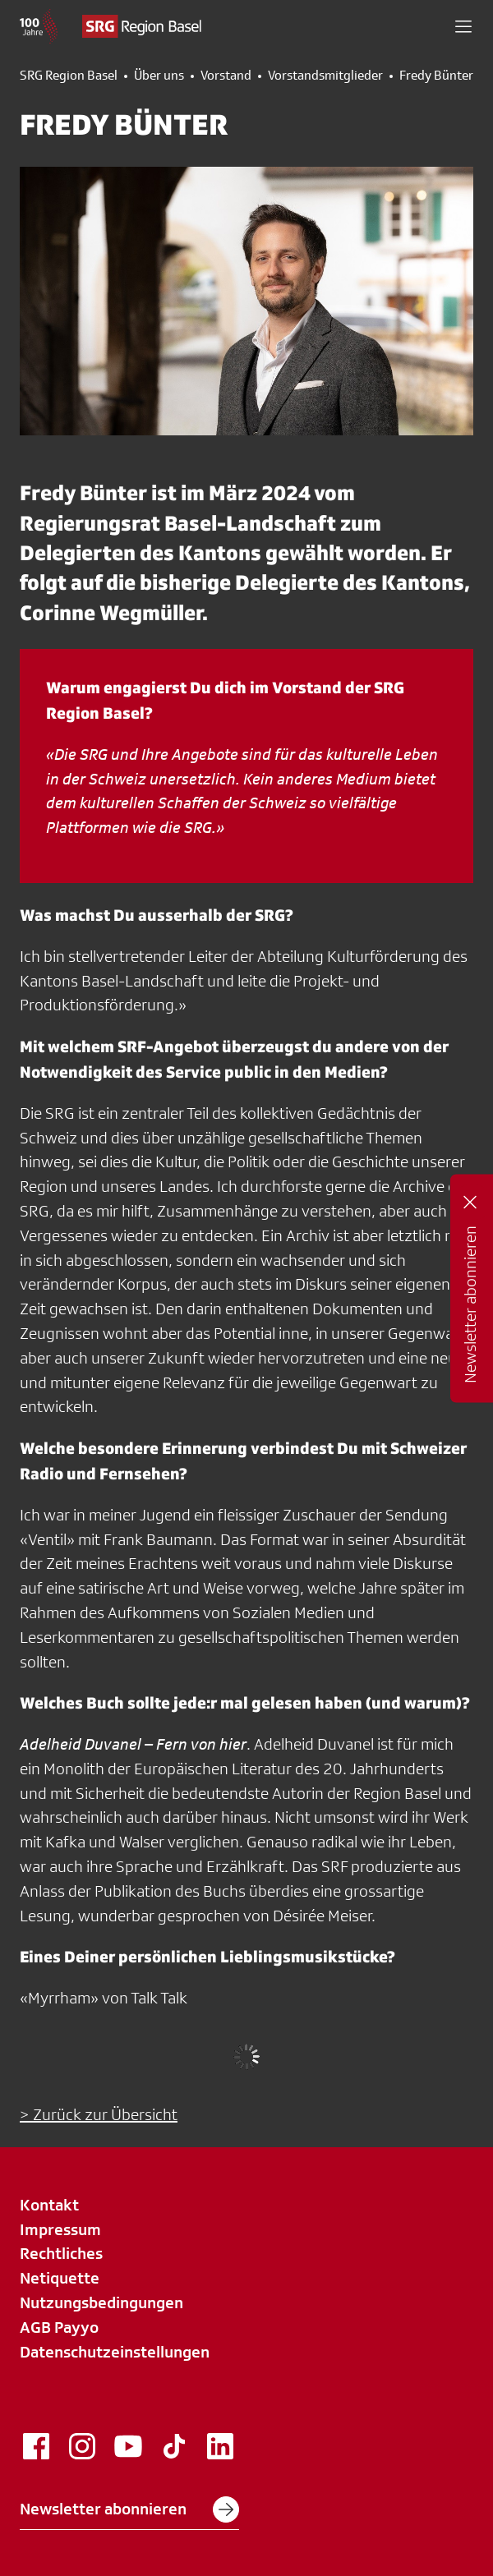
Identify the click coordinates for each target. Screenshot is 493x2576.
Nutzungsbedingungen (101, 2302)
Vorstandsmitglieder (325, 75)
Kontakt (49, 2205)
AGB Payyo (59, 2327)
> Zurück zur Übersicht (98, 2114)
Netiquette (59, 2278)
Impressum (60, 2229)
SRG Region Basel (68, 75)
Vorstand (225, 75)
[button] (463, 26)
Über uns (159, 75)
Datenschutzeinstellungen (115, 2352)
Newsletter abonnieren (129, 2509)
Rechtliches (61, 2253)
